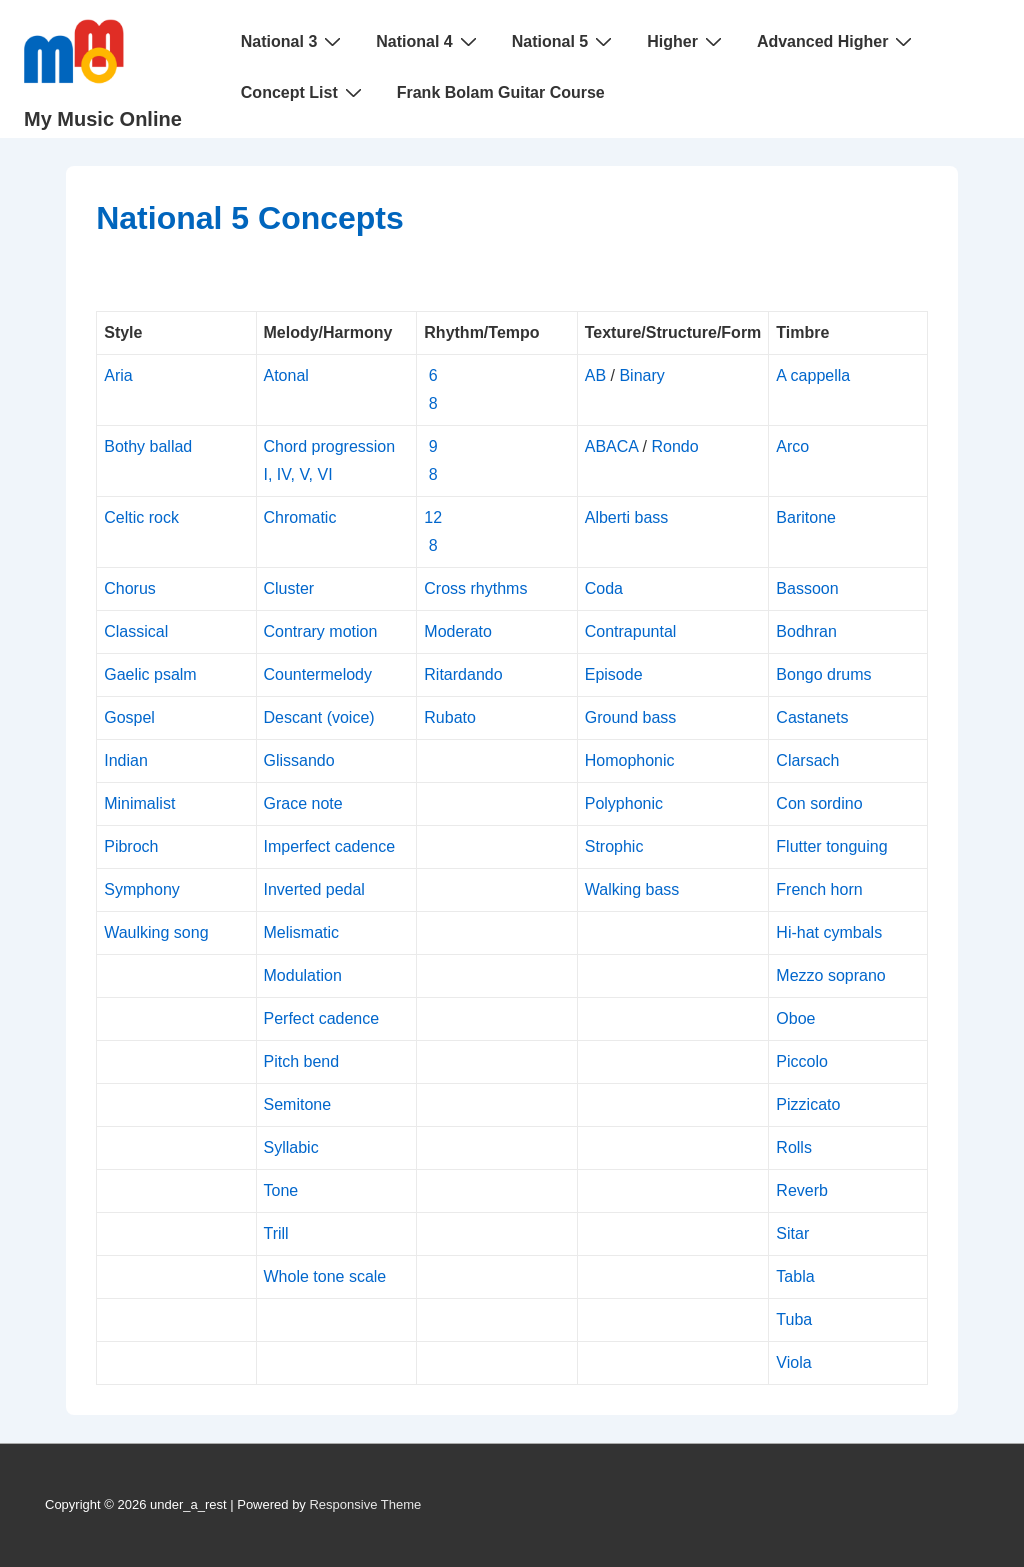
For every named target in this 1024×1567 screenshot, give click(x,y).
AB (595, 375)
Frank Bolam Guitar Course (501, 92)
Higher (687, 41)
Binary (641, 375)
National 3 (293, 41)
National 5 (564, 41)
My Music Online (103, 119)
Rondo (674, 446)
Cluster (289, 588)
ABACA (611, 446)
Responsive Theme (365, 1504)
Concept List (304, 92)
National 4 (428, 41)
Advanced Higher (837, 41)
